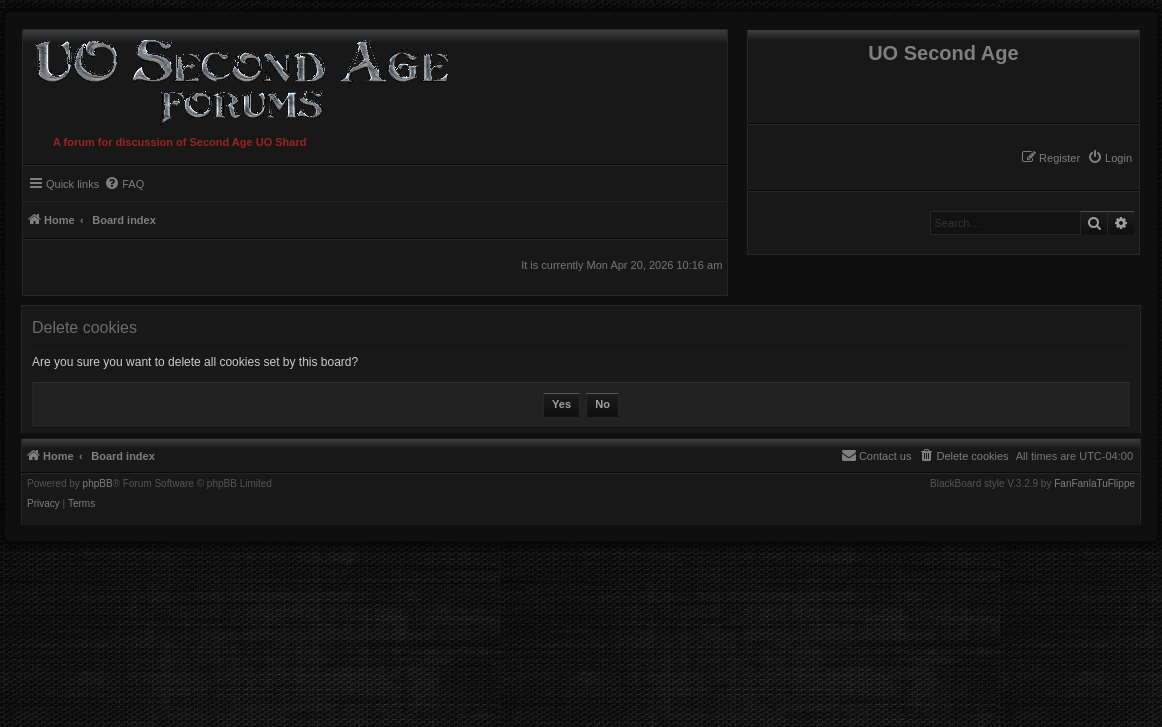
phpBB (98, 484)
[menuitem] (1109, 158)
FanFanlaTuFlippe (1094, 484)
